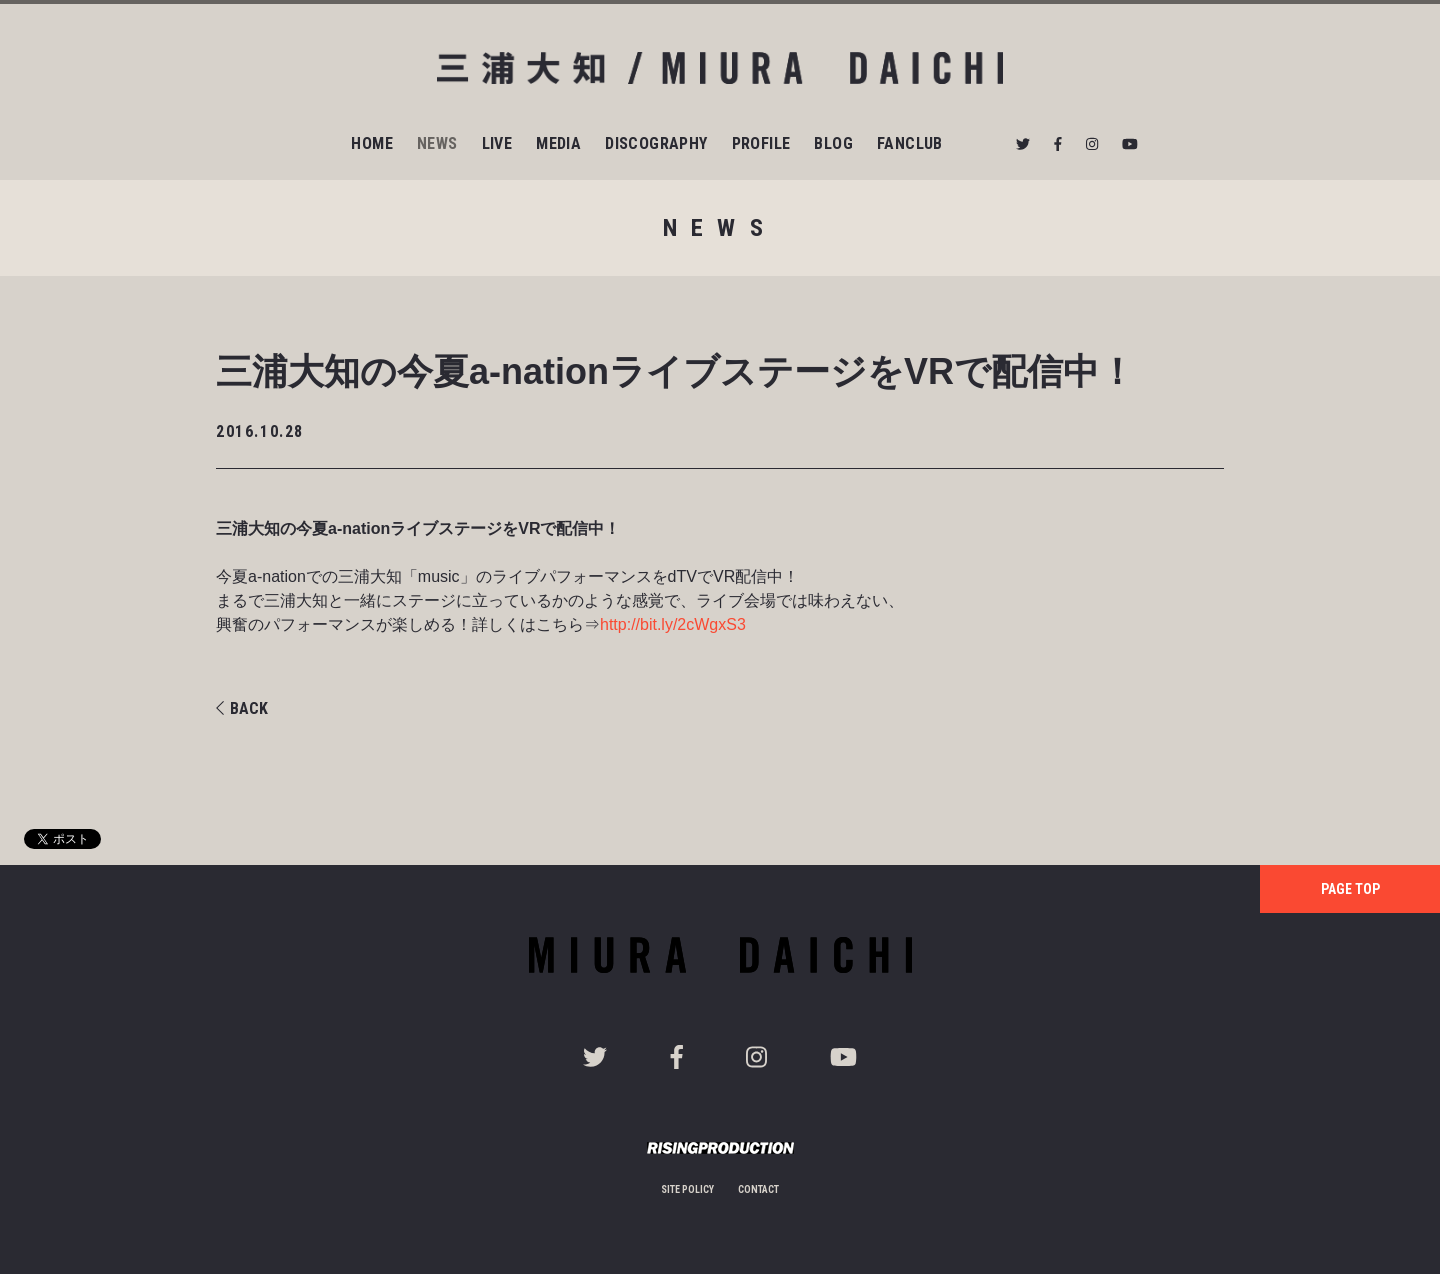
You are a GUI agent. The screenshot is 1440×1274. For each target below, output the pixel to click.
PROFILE (761, 143)
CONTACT (758, 1189)
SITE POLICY (687, 1189)
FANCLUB (910, 143)
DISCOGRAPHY (656, 143)
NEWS (437, 143)
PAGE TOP (1350, 889)
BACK (242, 708)
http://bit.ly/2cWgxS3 (673, 624)
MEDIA (558, 143)
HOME (372, 143)
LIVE (497, 143)
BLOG (833, 143)
